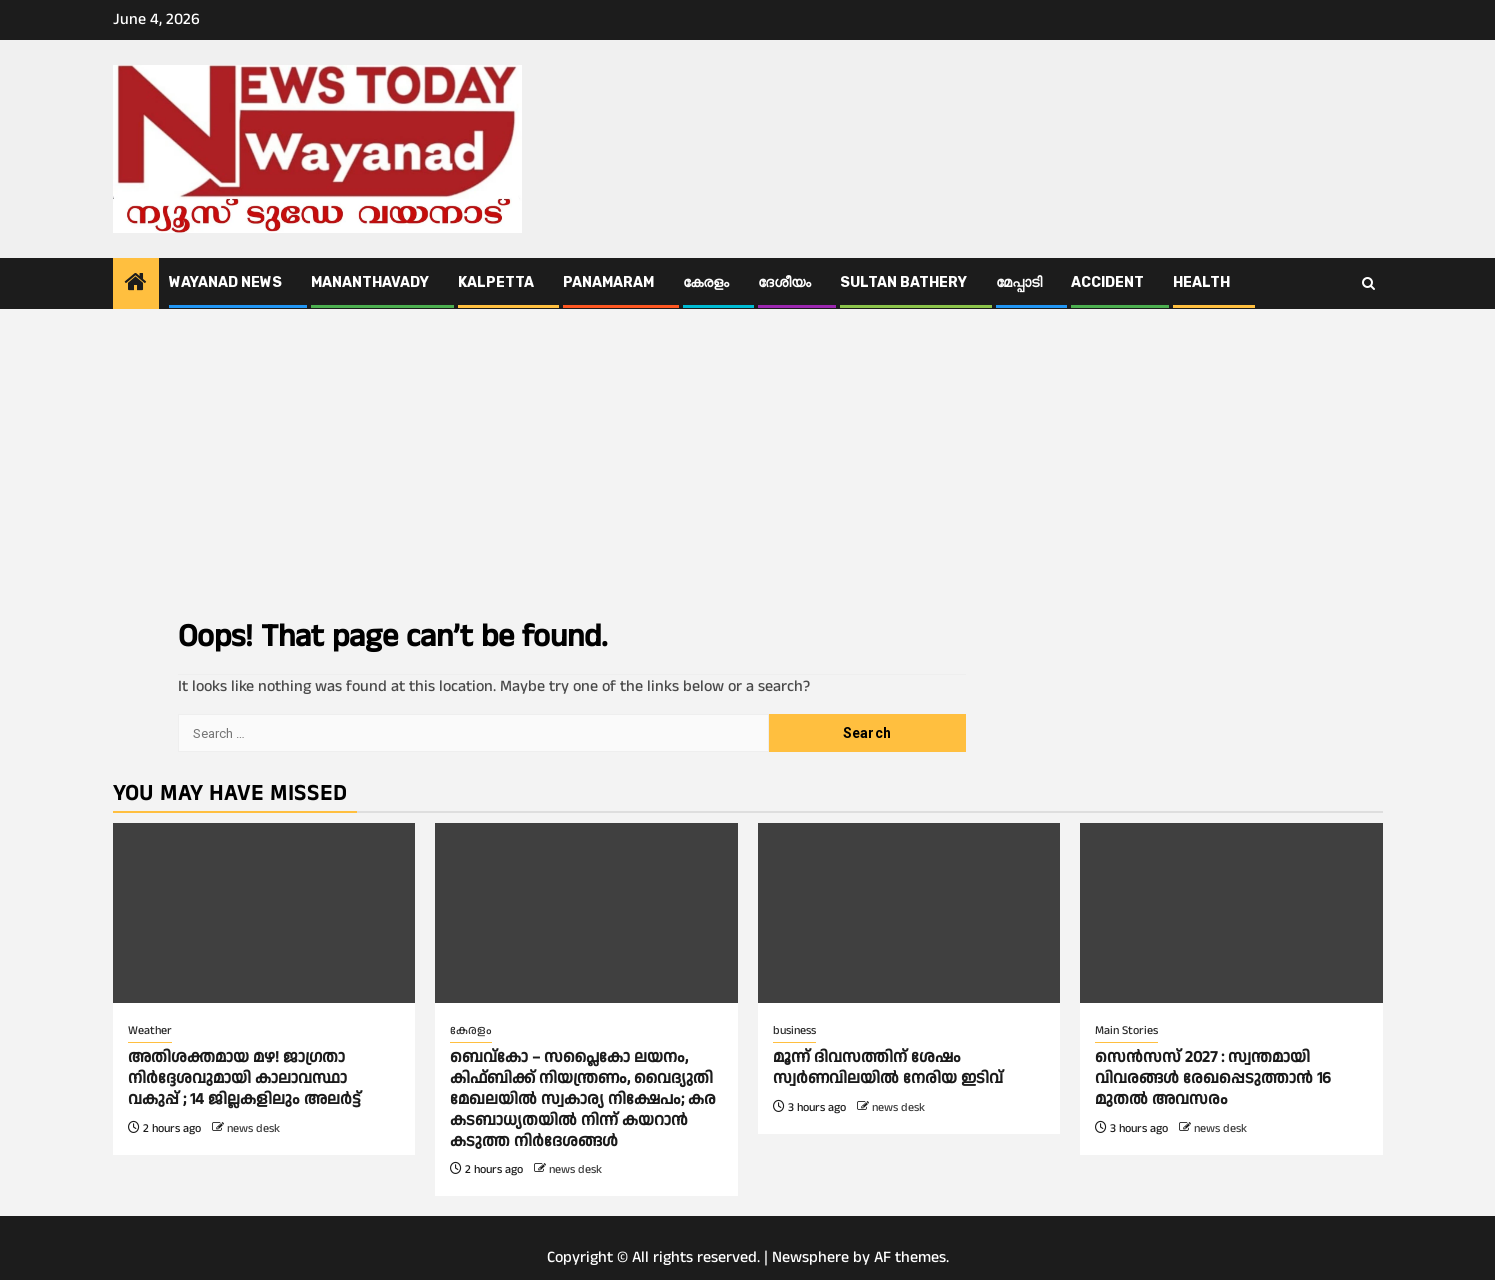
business (794, 1030)
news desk (253, 1128)
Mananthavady (370, 282)
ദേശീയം (784, 282)
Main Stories (1126, 1030)
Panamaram (608, 282)
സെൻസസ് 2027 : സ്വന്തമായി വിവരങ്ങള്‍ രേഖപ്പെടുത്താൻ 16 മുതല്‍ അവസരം (1213, 1078)
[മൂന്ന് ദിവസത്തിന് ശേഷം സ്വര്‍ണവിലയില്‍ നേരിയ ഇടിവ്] (909, 913)
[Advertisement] (748, 459)
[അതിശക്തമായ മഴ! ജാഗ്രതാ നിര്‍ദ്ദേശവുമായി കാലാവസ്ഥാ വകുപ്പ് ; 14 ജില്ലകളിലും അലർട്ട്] (264, 913)
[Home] (136, 285)
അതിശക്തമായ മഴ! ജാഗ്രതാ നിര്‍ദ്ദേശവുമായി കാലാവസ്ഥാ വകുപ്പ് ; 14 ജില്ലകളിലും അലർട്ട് (244, 1078)
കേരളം (706, 282)
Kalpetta (496, 282)
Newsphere (810, 1257)
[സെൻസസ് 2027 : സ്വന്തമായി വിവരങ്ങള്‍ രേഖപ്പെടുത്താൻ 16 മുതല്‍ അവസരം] (1231, 913)
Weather (150, 1030)
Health (1201, 282)
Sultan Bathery (903, 282)
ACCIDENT (1107, 282)
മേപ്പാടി (1019, 282)
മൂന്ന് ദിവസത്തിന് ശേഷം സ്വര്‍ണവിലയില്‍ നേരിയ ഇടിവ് (890, 1068)
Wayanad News (225, 282)
